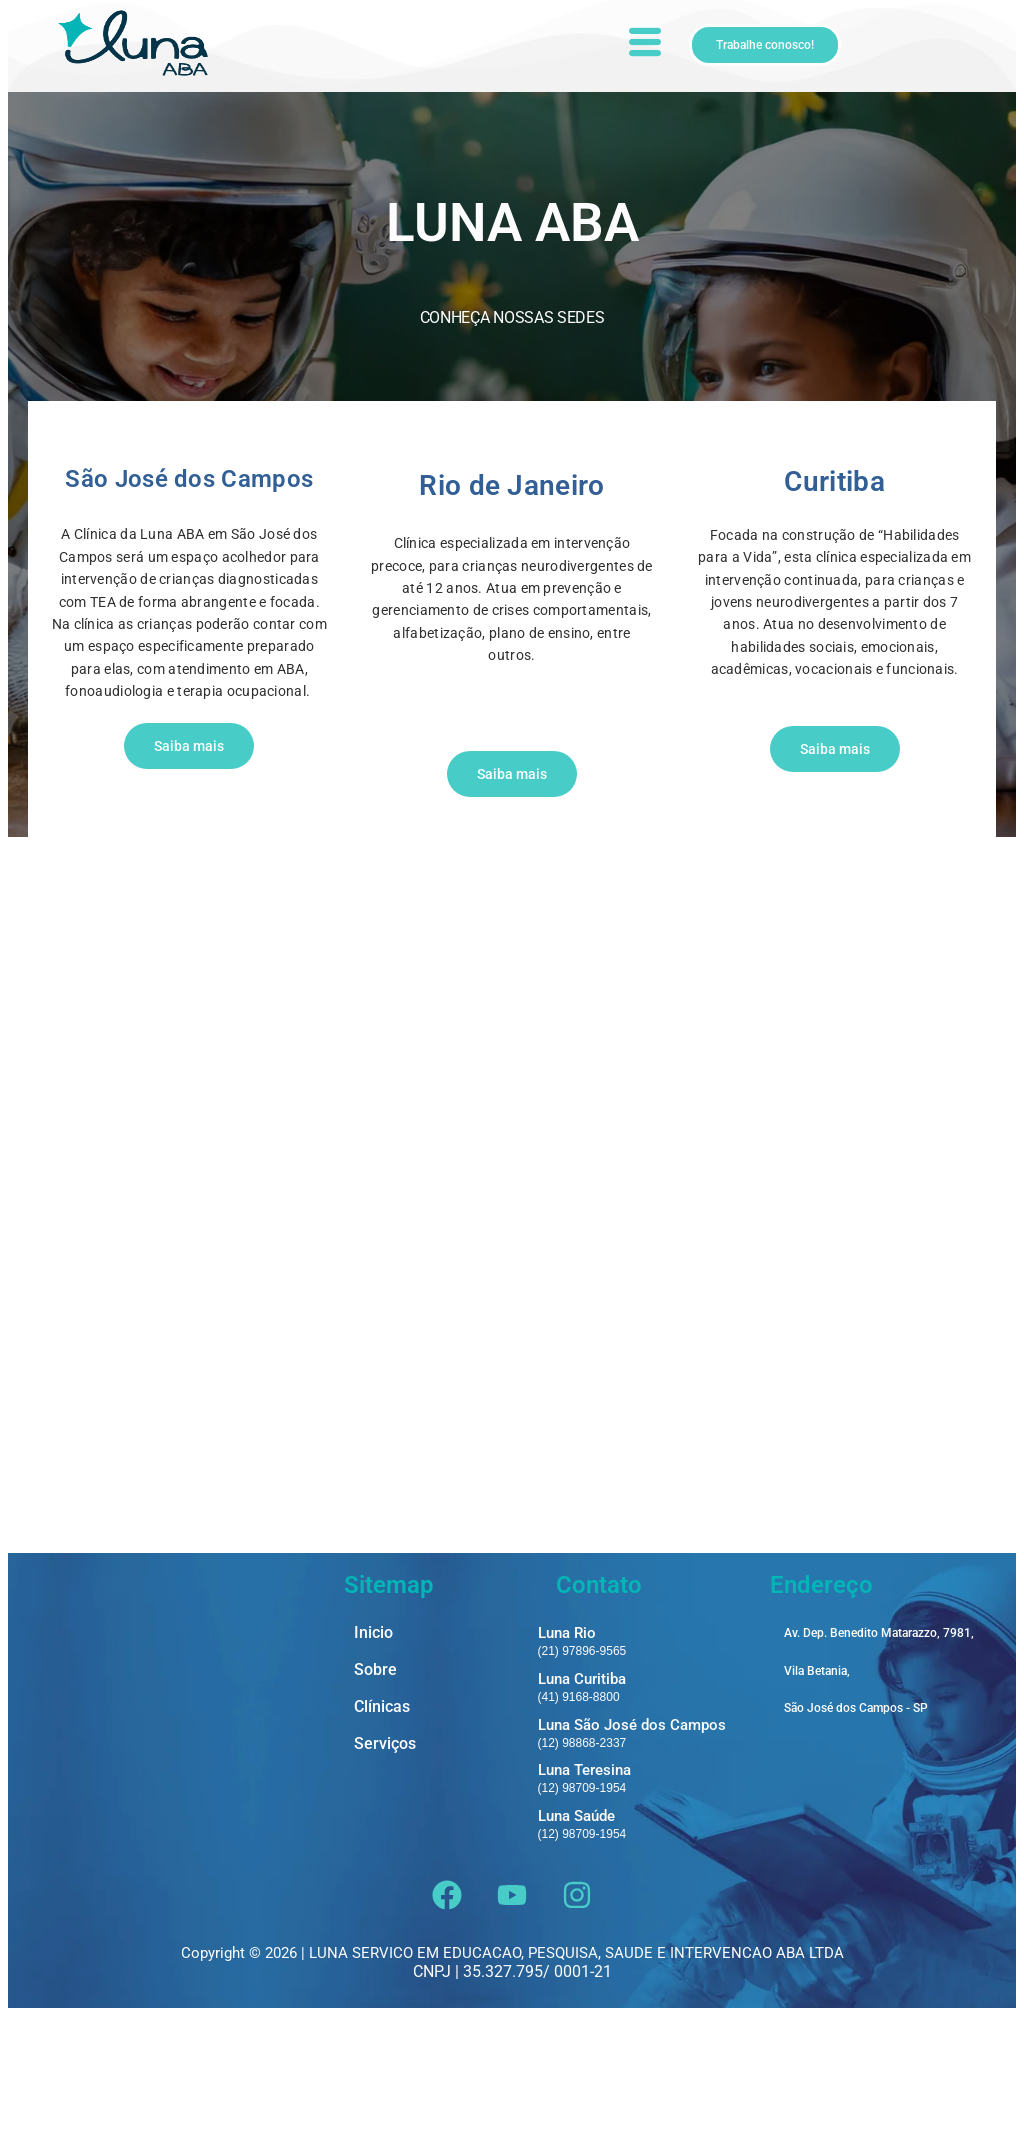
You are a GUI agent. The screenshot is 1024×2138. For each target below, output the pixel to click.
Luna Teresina (584, 1892)
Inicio (373, 1755)
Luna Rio (567, 1755)
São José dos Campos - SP (856, 1830)
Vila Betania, (817, 1793)
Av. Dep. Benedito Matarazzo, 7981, (879, 1755)
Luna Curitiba (582, 1801)
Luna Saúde (576, 1938)
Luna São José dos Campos (632, 1847)
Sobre (375, 1792)
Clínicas (382, 1829)
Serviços (385, 1866)
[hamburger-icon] (643, 45)
